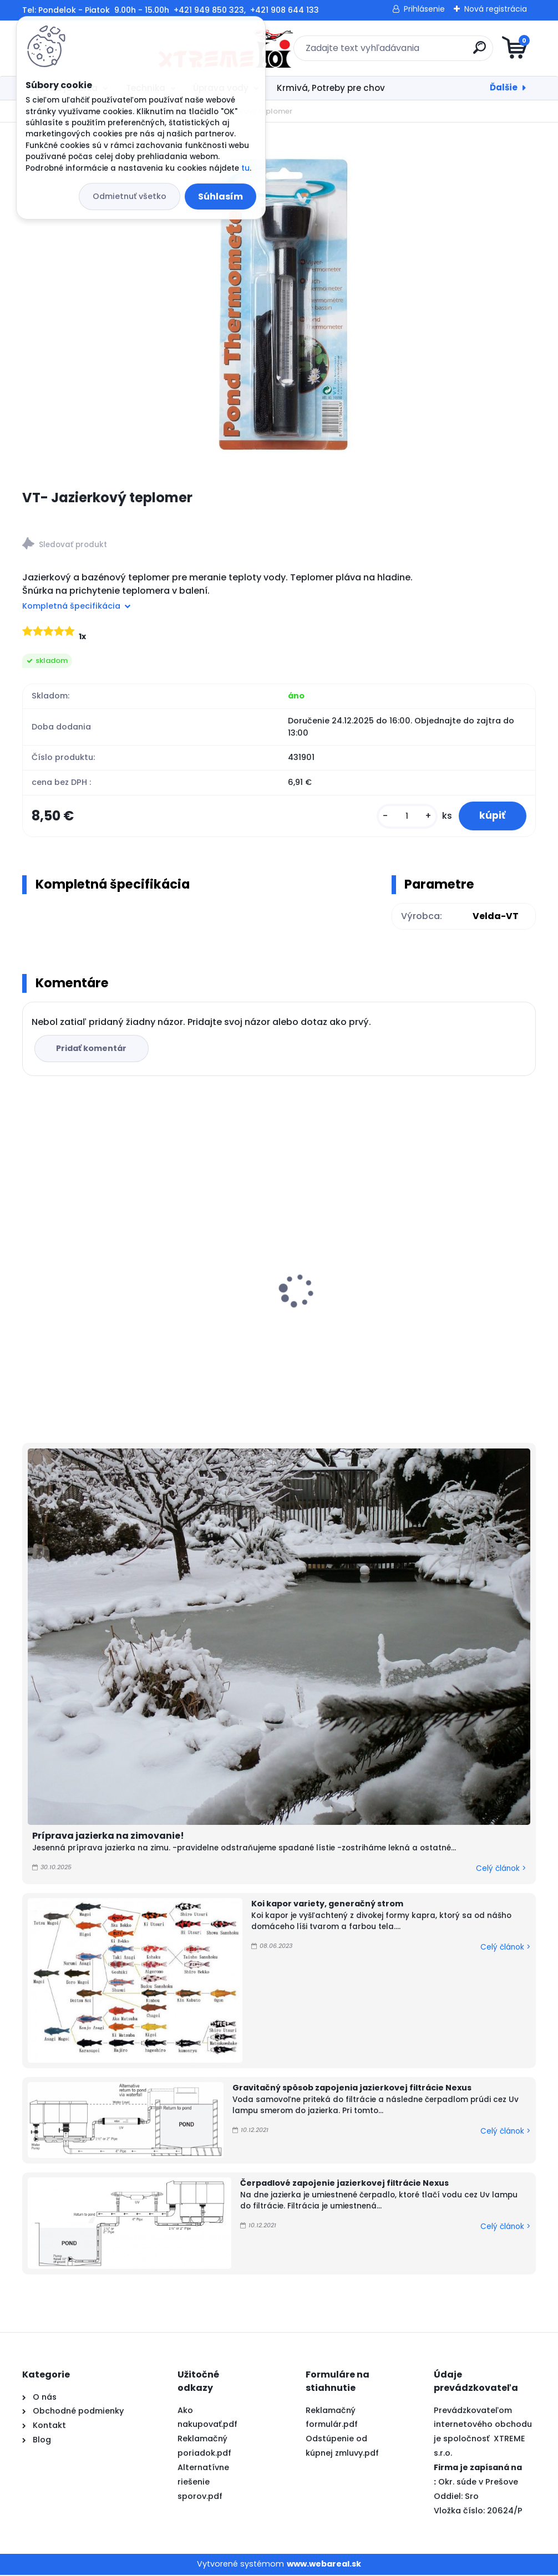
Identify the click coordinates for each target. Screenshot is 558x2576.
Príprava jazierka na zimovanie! (108, 1837)
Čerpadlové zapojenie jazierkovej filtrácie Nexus (344, 2184)
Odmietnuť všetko (129, 196)
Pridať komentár (92, 1049)
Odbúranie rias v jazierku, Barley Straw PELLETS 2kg (272, 1283)
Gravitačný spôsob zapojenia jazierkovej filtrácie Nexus (351, 2089)
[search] (412, 52)
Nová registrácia (495, 8)
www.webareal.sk (324, 2565)
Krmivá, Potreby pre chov (331, 88)
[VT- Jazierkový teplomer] (279, 305)
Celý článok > (501, 1869)
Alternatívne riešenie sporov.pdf (203, 2483)
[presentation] (30, 1275)
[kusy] (404, 816)
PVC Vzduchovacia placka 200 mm (444, 1297)
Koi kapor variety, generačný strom (327, 1905)
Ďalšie (504, 87)
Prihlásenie (424, 8)
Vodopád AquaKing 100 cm (89, 1270)
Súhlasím (220, 196)
